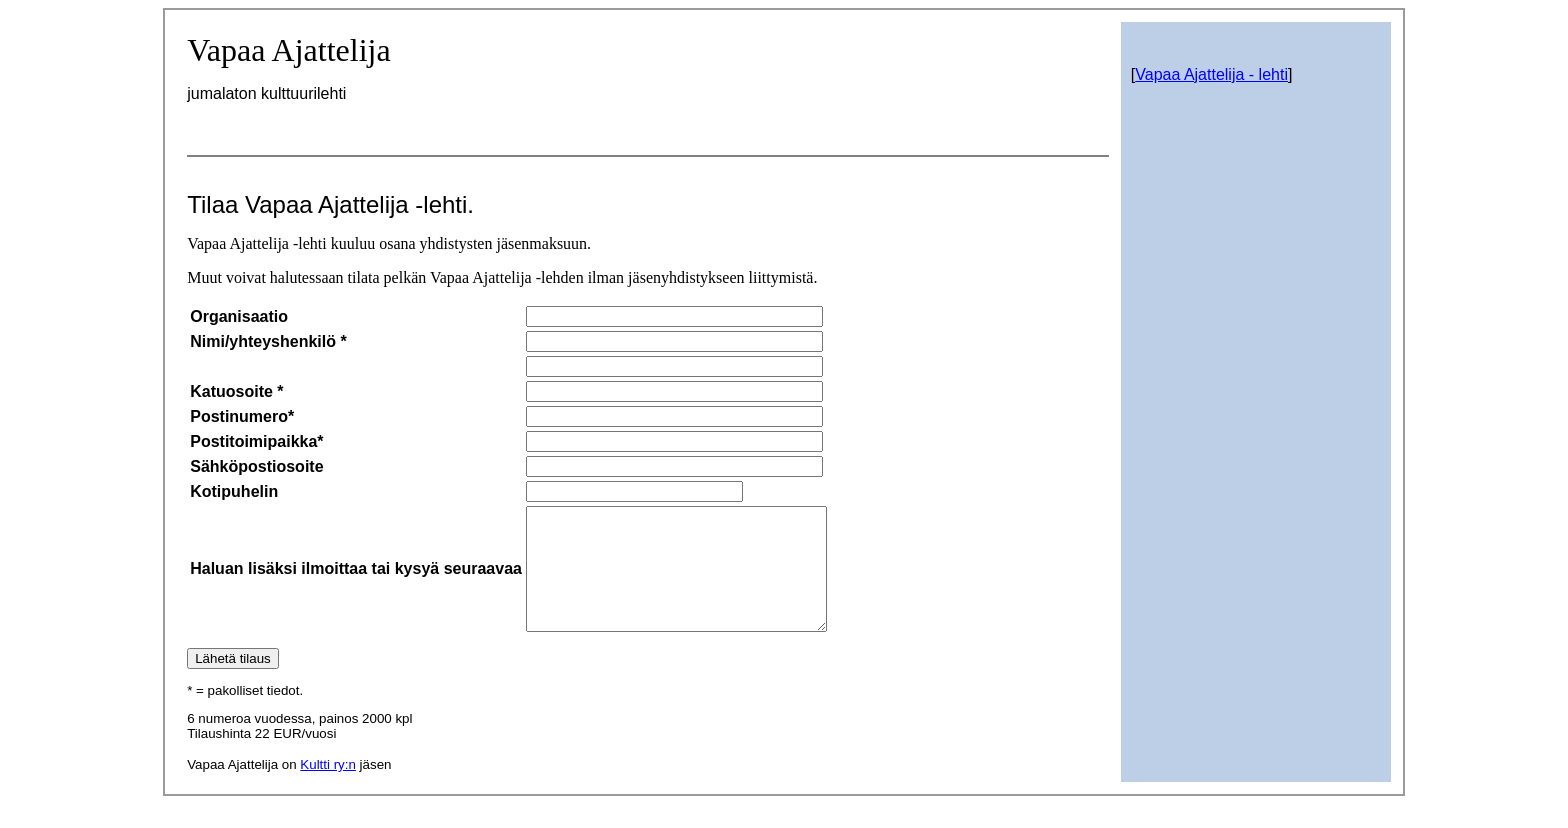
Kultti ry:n (328, 788)
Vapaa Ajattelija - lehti (1211, 74)
